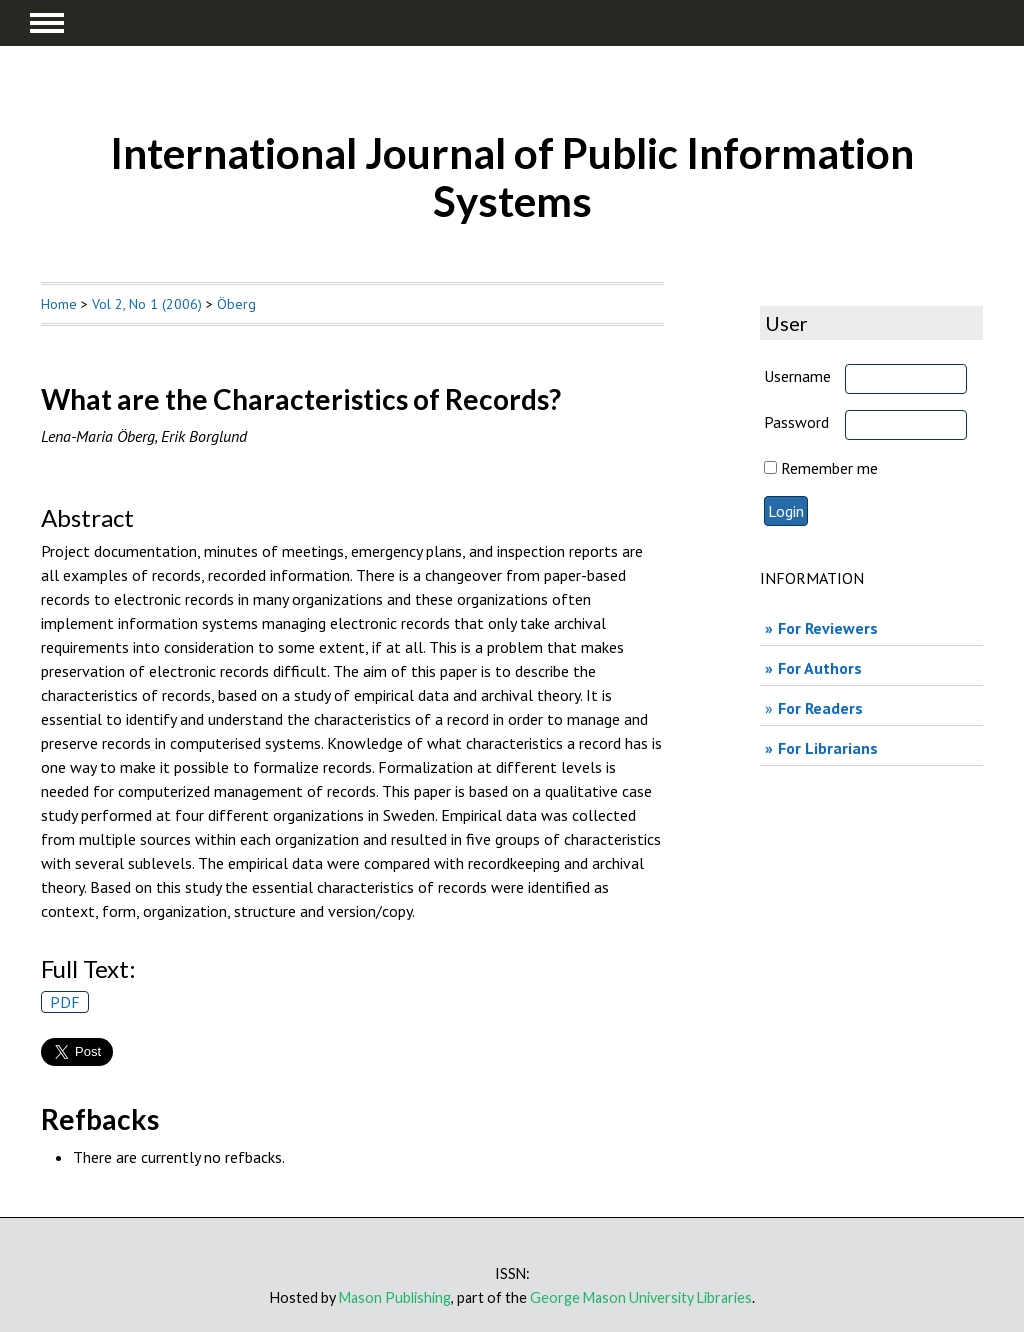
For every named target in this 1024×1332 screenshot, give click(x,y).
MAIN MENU (47, 23)
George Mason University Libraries (641, 1297)
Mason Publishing (395, 1297)
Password (796, 422)
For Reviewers (828, 628)
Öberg (236, 304)
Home (59, 304)
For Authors (820, 668)
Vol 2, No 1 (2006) (147, 304)
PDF (65, 1002)
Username (797, 376)
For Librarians (828, 748)
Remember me (829, 468)
